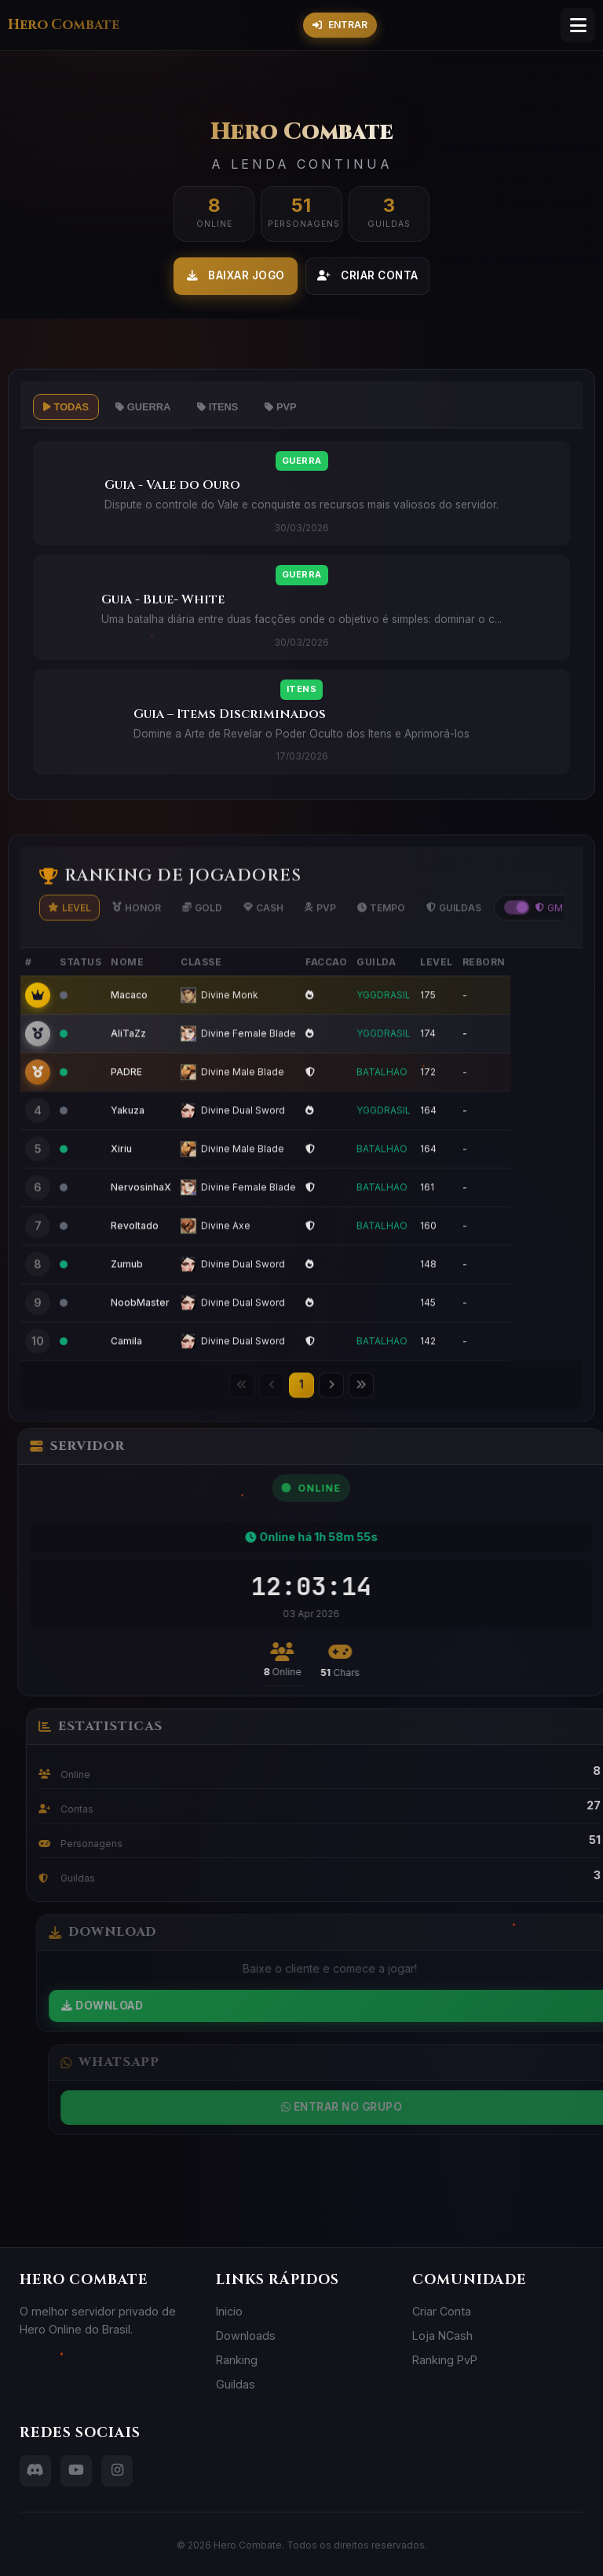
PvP (280, 407)
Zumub (127, 1297)
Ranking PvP (444, 2359)
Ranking (237, 2359)
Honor (136, 940)
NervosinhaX (141, 1220)
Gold (202, 940)
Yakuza (127, 1143)
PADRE (126, 1104)
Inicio (229, 2311)
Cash (263, 940)
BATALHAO (381, 1104)
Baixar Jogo (236, 275)
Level (69, 940)
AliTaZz (128, 1066)
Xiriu (121, 1181)
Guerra (142, 407)
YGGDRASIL (383, 1027)
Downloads (246, 2335)
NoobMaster (140, 1335)
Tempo (381, 940)
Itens (217, 407)
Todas (66, 407)
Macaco (129, 1027)
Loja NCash (442, 2335)
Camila (126, 1373)
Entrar (339, 25)
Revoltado (135, 1258)
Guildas (453, 940)
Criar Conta (367, 275)
